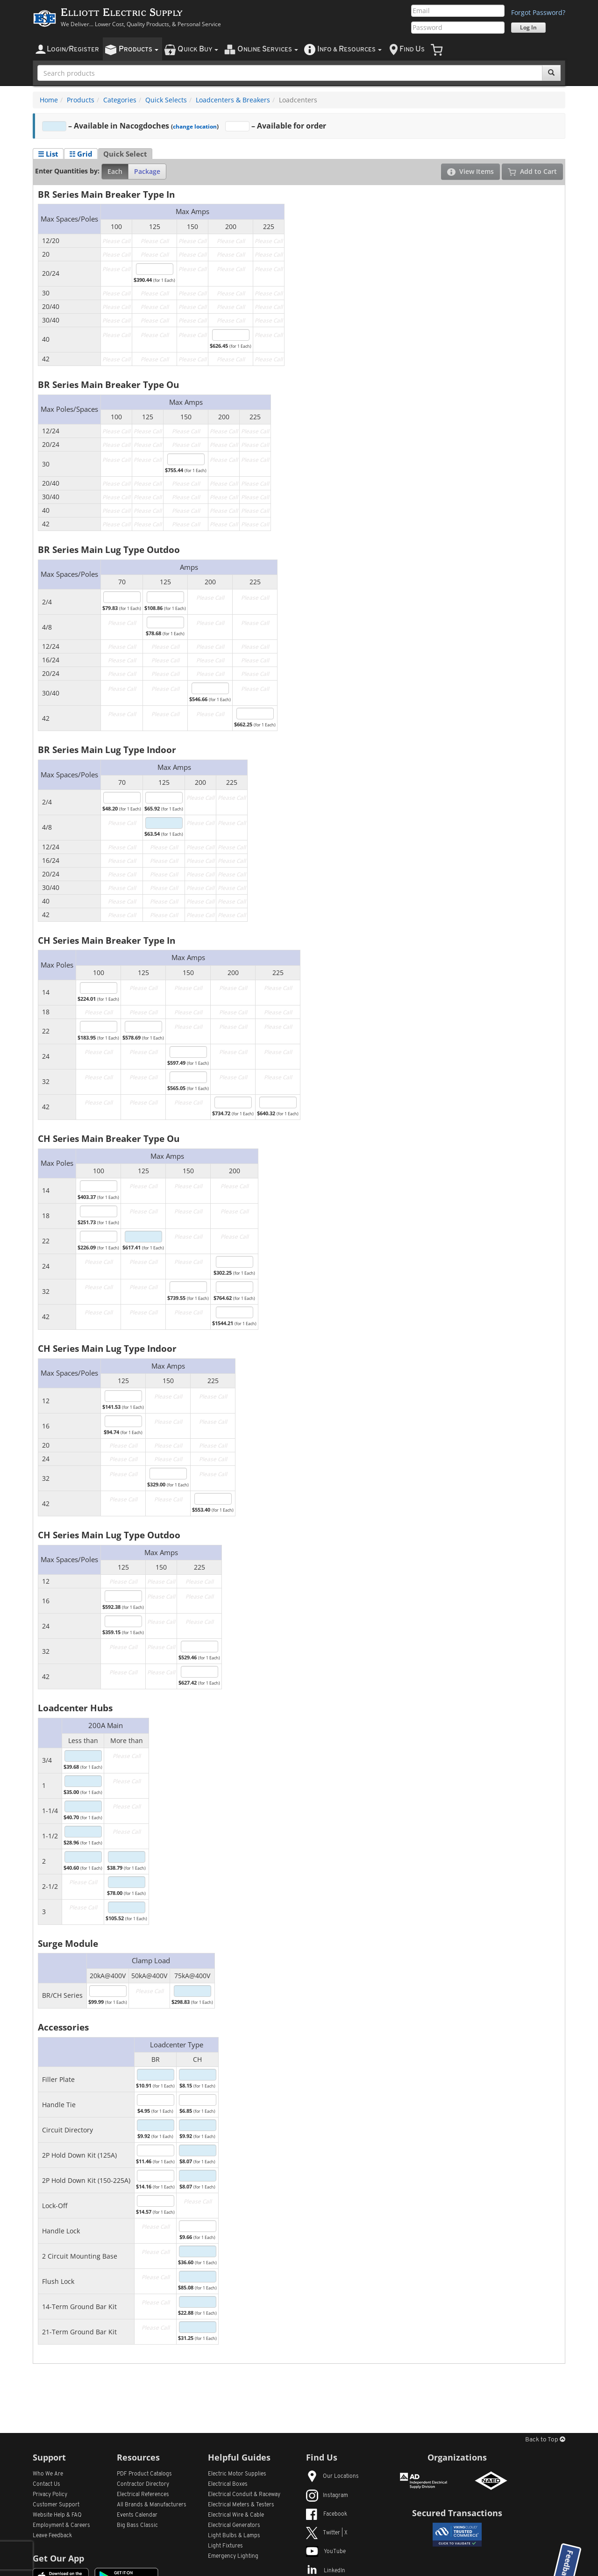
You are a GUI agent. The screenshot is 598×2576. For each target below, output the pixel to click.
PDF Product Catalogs (144, 2474)
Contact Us (46, 2484)
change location (195, 126)
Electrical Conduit (244, 2494)
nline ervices (267, 49)
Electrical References (143, 2494)
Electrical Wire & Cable (236, 2515)
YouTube (326, 2551)
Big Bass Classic (137, 2525)
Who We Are (48, 2474)
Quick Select (125, 153)
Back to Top (545, 2440)
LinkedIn (325, 2571)
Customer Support (56, 2505)
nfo (349, 49)
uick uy (198, 49)
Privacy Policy (50, 2494)
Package (147, 171)
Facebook (326, 2514)
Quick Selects (166, 99)
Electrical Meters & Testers (241, 2505)
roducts (138, 49)
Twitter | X (327, 2533)
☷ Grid (81, 153)
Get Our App (58, 2558)
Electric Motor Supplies (237, 2474)
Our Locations (332, 2476)
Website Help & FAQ (57, 2515)
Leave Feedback (52, 2536)
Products (80, 99)
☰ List (48, 153)
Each (114, 171)
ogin (73, 49)
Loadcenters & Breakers (233, 99)
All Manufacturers (151, 2505)
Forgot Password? (538, 12)
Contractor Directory (143, 2484)
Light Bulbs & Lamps (234, 2536)
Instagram (327, 2495)
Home (49, 99)
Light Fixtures (225, 2546)
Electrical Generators (234, 2525)
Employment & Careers (61, 2525)
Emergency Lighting (233, 2556)
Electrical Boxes (228, 2484)
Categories (119, 99)
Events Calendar (137, 2515)
